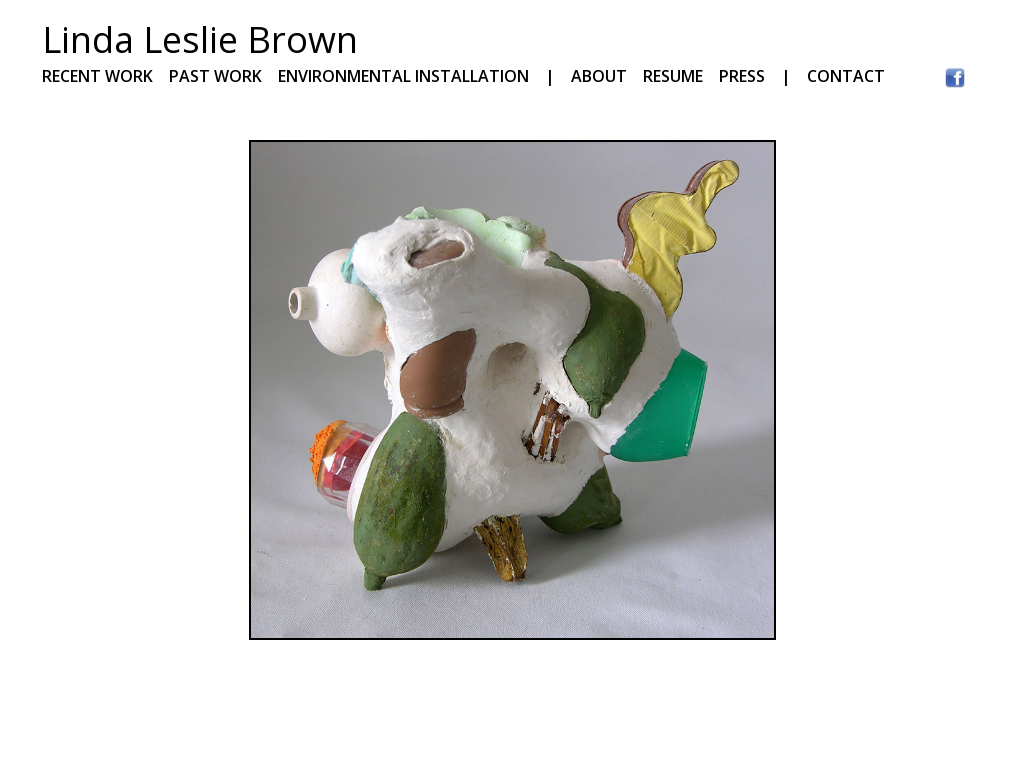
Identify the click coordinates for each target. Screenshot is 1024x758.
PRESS (742, 76)
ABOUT (599, 76)
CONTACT (846, 76)
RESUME (681, 76)
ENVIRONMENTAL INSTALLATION (403, 76)
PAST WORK (215, 76)
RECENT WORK (97, 76)
